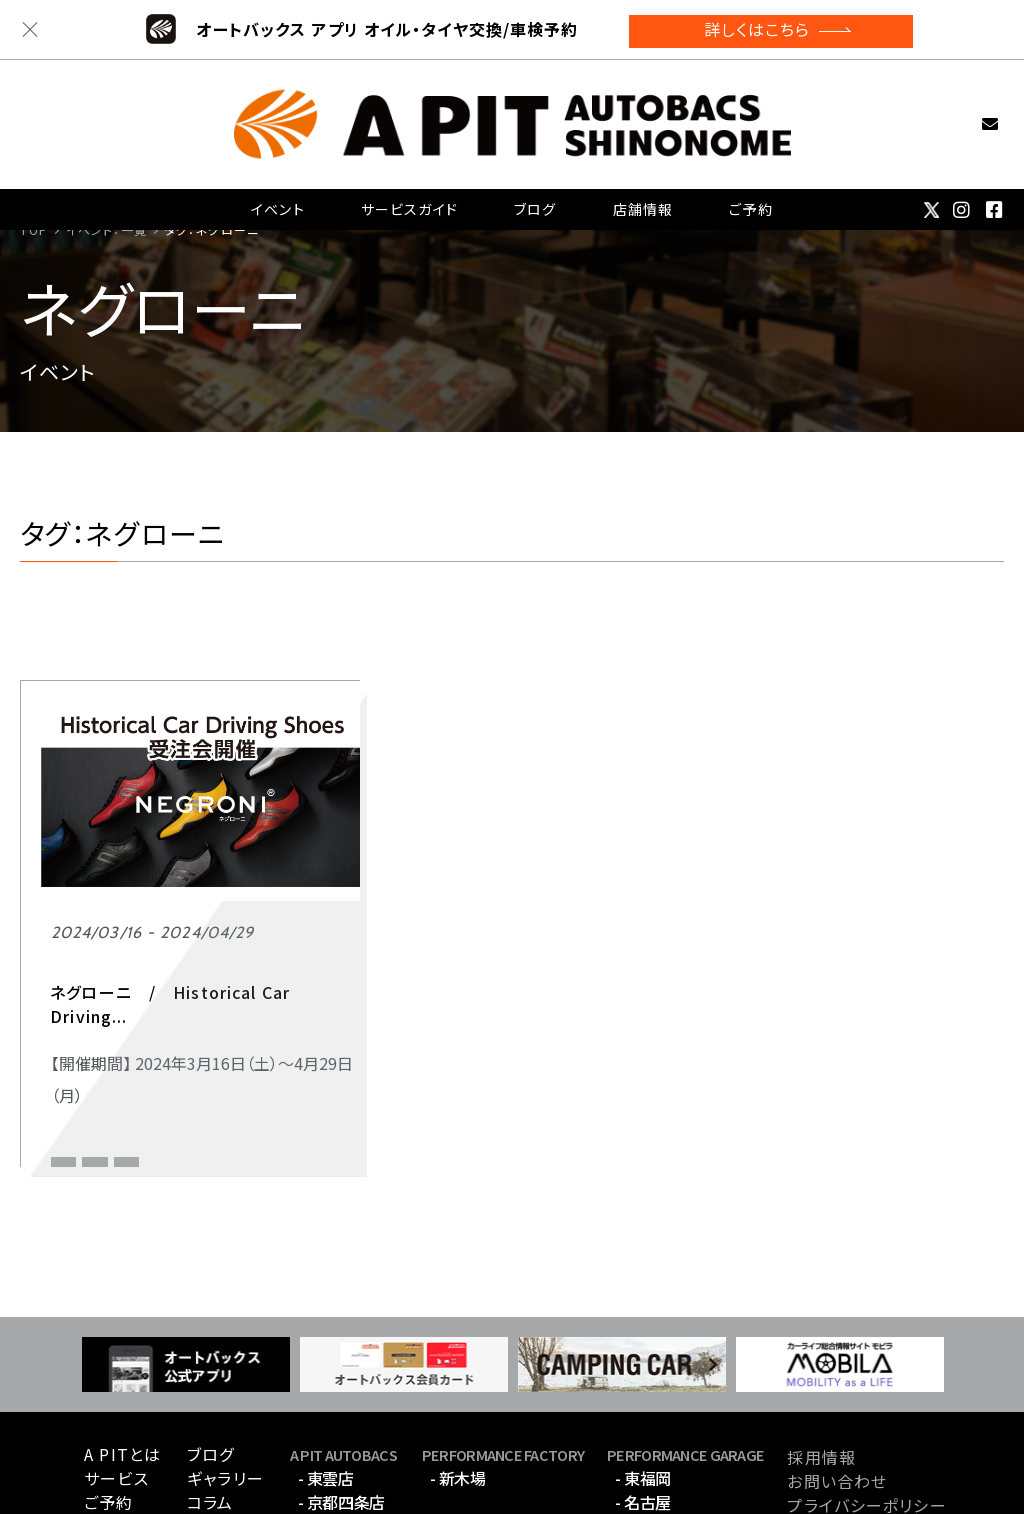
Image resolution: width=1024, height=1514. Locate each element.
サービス (116, 1363)
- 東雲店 (326, 1363)
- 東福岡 (643, 1363)
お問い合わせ (957, 106)
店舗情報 (642, 185)
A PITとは (122, 1339)
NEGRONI (79, 1010)
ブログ (536, 185)
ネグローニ (82, 1041)
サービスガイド (411, 185)
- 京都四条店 (341, 1387)
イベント (279, 185)
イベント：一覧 (106, 229)
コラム (210, 1387)
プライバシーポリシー (866, 1390)
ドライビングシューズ (192, 1010)
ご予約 (750, 185)
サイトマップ (832, 1414)
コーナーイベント (105, 978)
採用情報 (821, 1342)
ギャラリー (225, 1363)
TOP (33, 229)
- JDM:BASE (340, 1411)
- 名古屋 (643, 1387)
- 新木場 (458, 1363)
